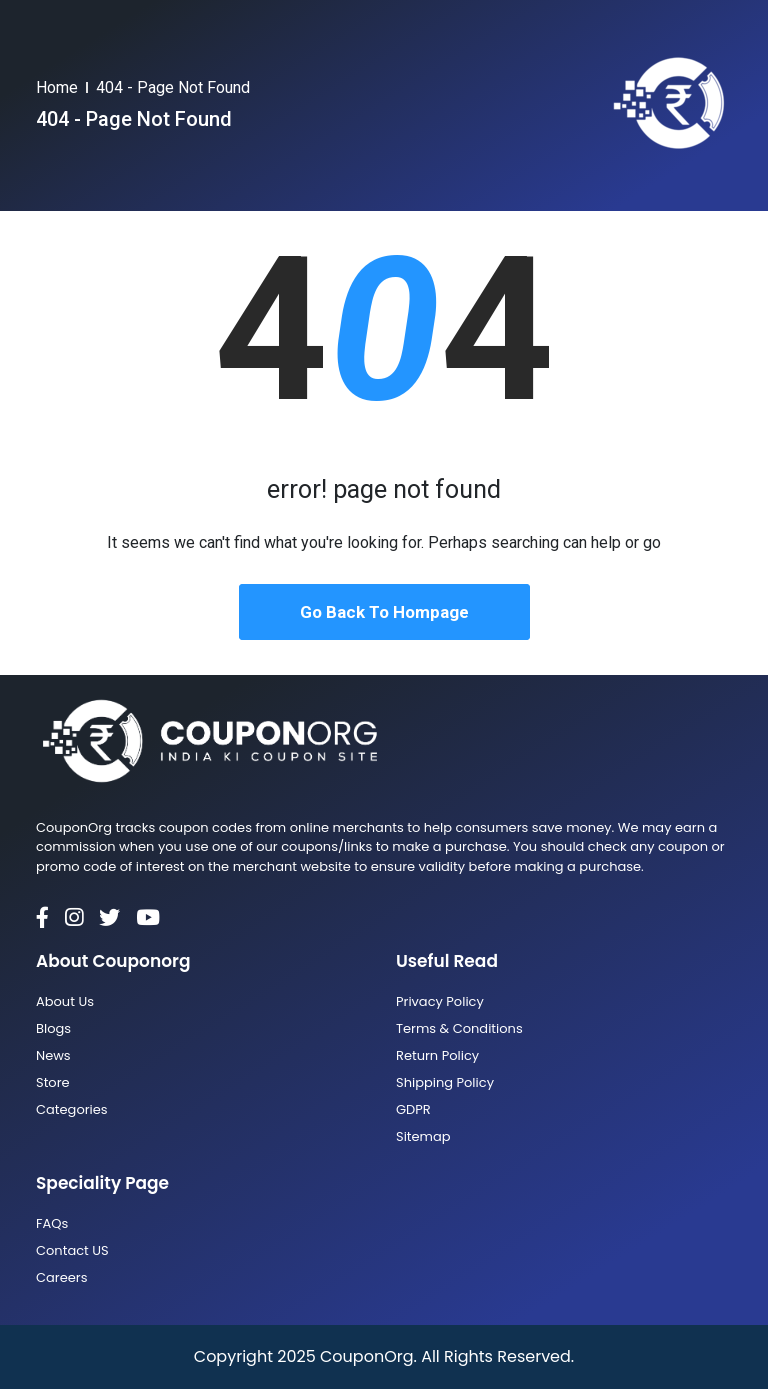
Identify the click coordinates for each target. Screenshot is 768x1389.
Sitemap (423, 1136)
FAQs (52, 1223)
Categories (72, 1109)
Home (57, 87)
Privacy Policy (440, 1001)
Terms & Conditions (459, 1028)
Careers (61, 1277)
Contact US (72, 1250)
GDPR (413, 1109)
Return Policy (437, 1055)
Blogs (53, 1028)
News (53, 1055)
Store (53, 1082)
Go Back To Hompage (384, 612)
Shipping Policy (445, 1082)
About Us (65, 1001)
